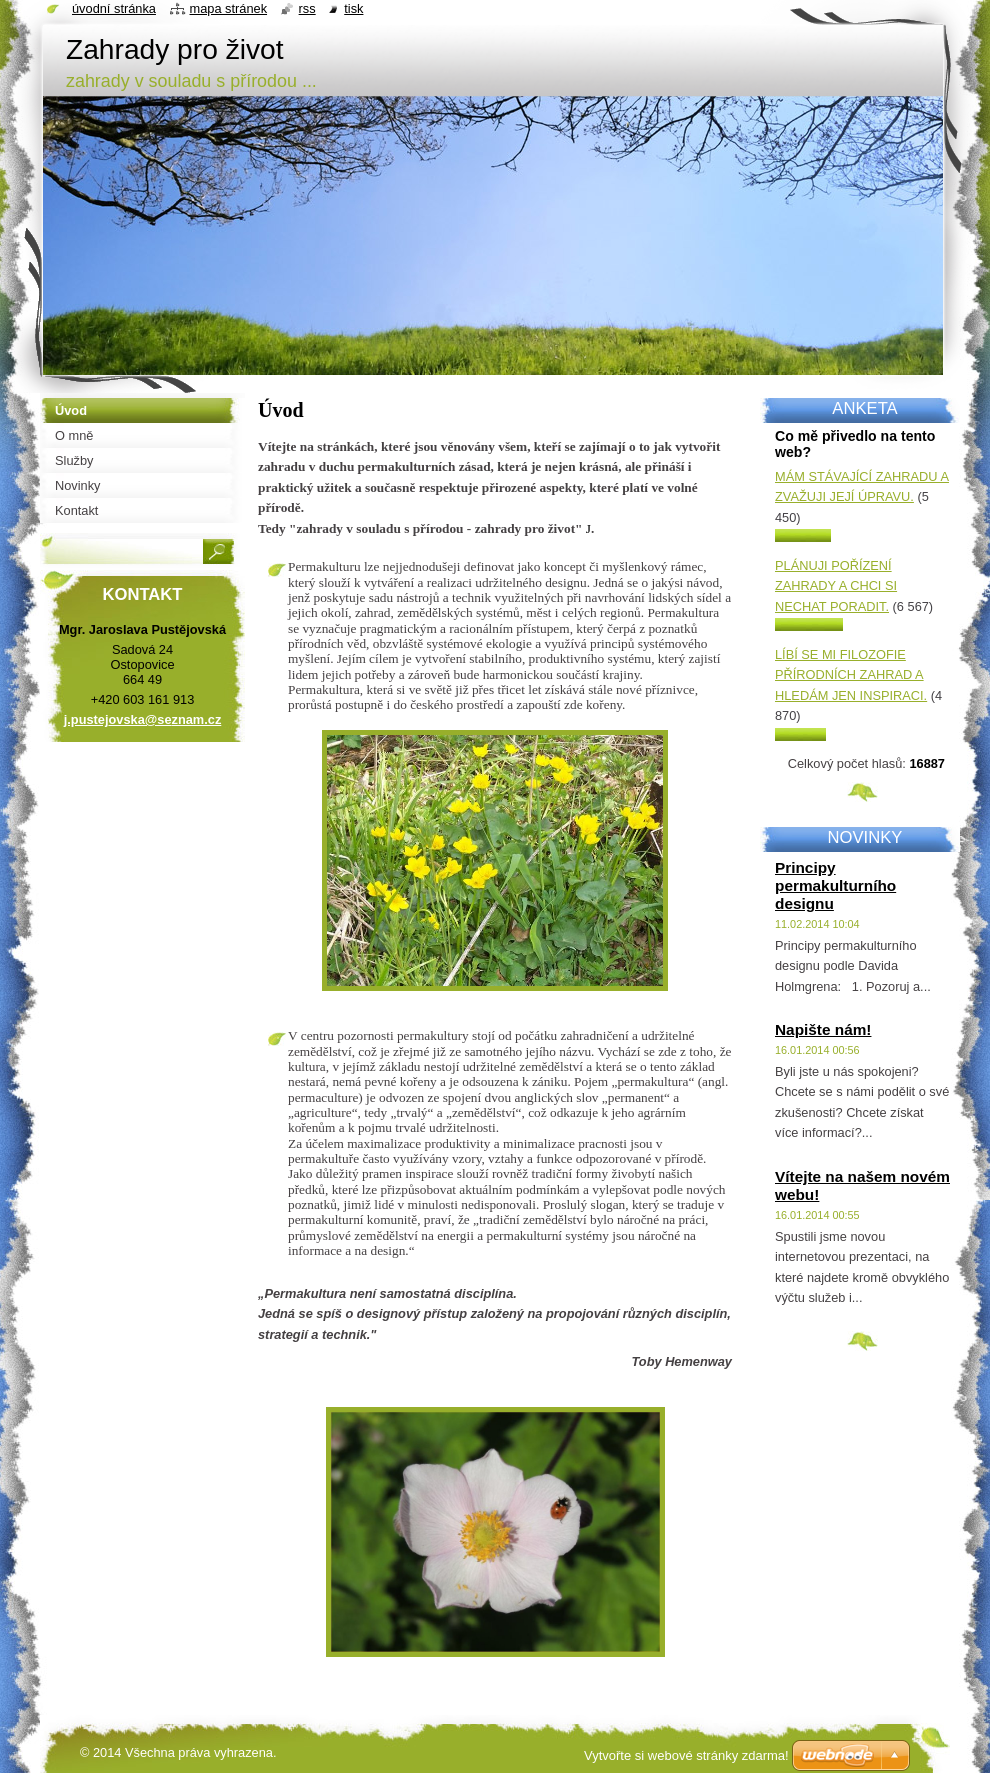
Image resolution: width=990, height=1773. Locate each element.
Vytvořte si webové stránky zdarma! (686, 1755)
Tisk (353, 8)
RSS (307, 8)
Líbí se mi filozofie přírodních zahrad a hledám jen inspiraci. (851, 675)
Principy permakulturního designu (835, 885)
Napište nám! (823, 1029)
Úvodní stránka (114, 8)
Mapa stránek (229, 8)
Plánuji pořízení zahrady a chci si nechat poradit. (836, 586)
